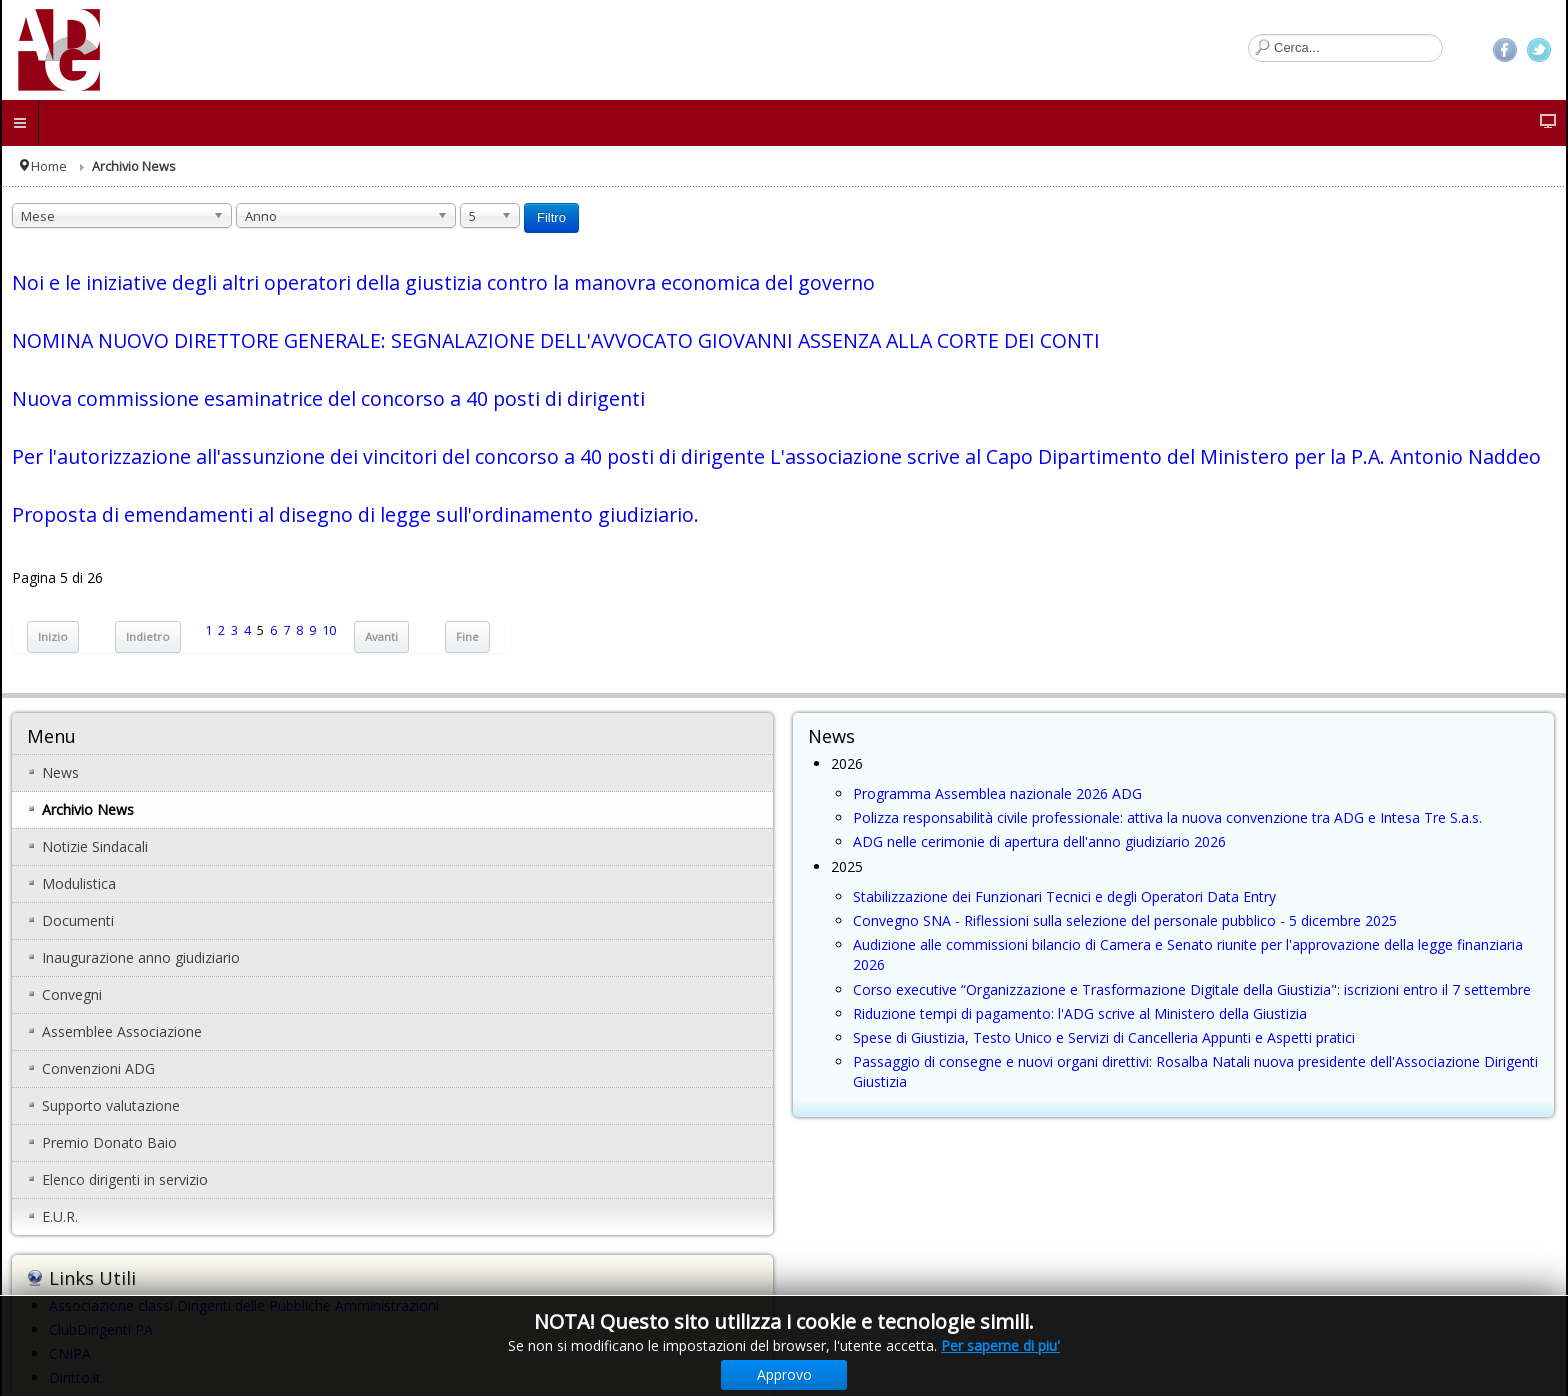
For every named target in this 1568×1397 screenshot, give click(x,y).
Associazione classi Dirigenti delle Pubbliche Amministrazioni (244, 1305)
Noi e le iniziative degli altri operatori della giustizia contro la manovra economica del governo (443, 282)
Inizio (53, 636)
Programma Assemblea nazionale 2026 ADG (997, 793)
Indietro (148, 636)
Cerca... (1248, 34)
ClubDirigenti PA (101, 1329)
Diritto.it (75, 1377)
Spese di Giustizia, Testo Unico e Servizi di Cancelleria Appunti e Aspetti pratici (1104, 1037)
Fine (467, 636)
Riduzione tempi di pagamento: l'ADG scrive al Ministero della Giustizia (1080, 1013)
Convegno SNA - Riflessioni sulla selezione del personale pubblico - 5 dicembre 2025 (1125, 920)
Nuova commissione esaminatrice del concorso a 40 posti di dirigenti (328, 398)
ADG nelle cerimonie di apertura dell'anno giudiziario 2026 (1039, 841)
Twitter (1539, 50)
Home (49, 166)
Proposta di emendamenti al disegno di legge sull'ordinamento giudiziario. (355, 514)
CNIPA (70, 1353)
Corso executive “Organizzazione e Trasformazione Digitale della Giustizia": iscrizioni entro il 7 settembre (1192, 989)
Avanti (381, 636)
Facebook (1505, 50)
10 (329, 630)
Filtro (551, 217)
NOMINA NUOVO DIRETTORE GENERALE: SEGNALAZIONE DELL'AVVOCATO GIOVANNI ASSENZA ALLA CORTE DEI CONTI (556, 340)
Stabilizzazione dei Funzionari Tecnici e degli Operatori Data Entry (1064, 896)
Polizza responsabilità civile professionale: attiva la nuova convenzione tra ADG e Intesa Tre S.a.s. (1167, 817)
